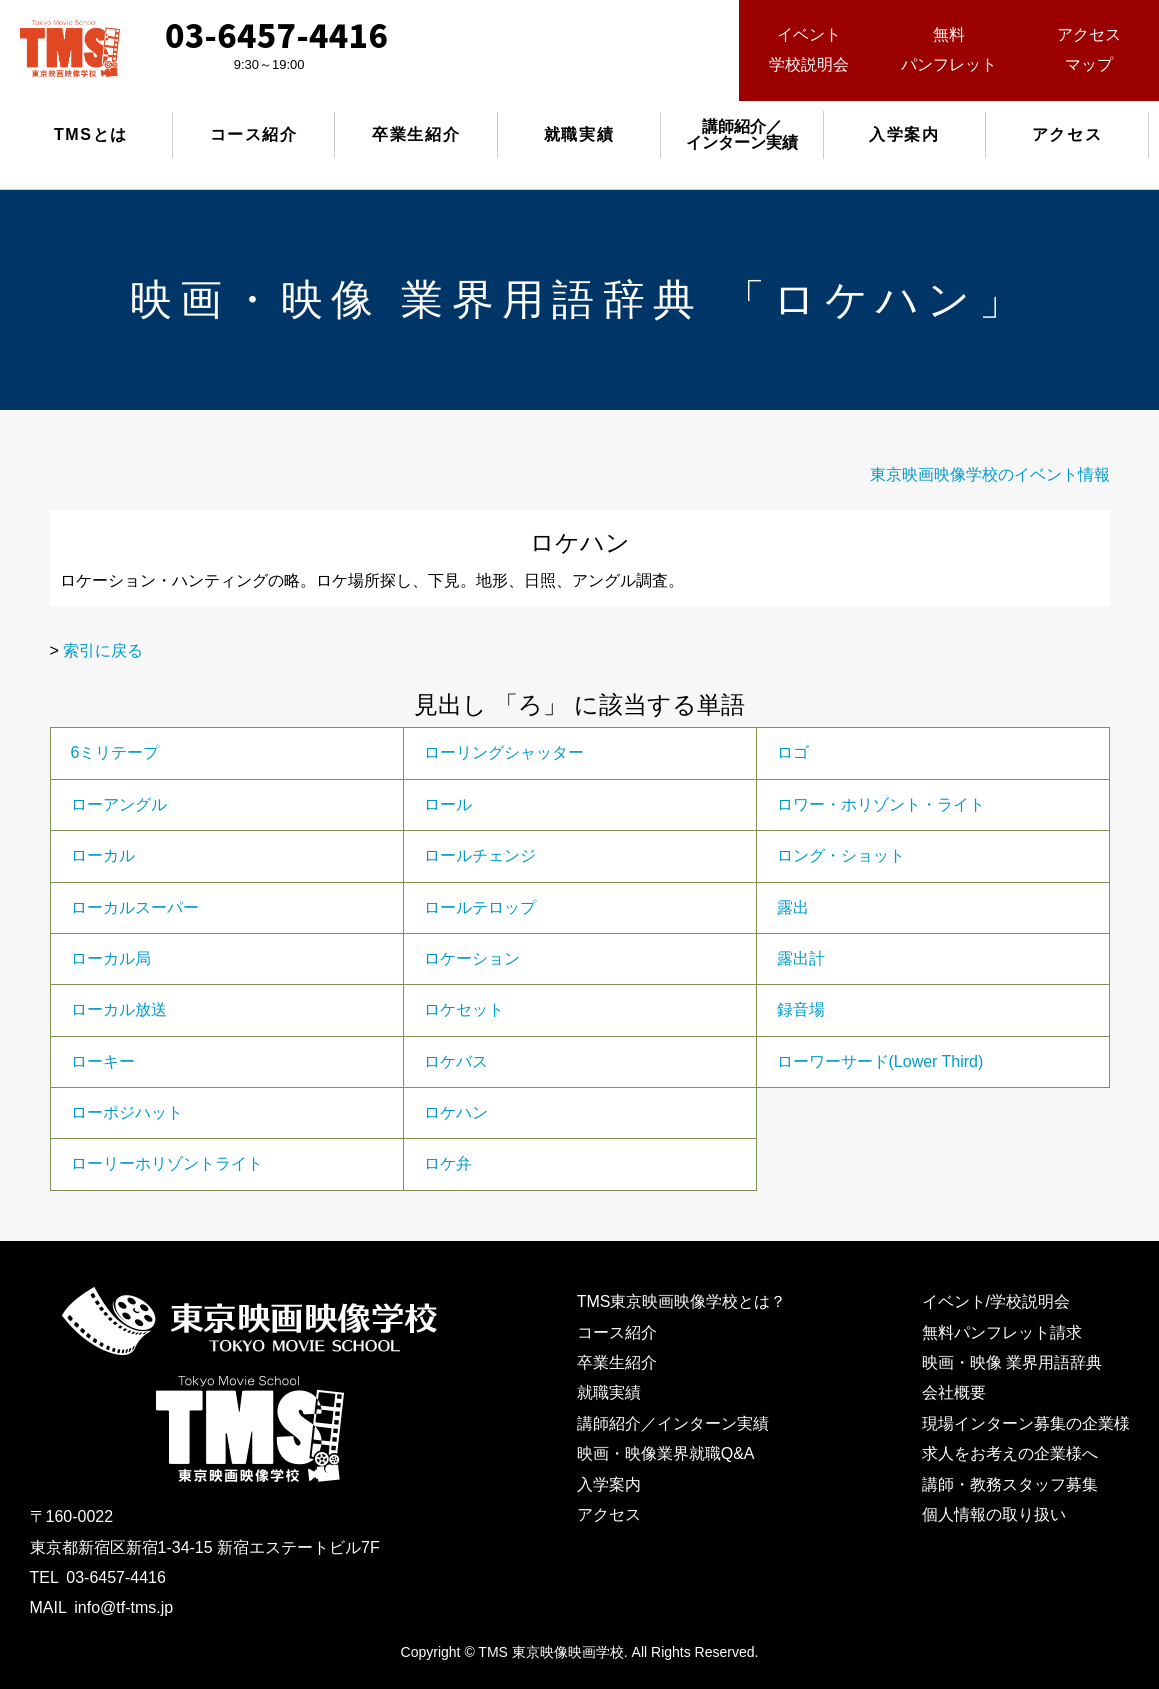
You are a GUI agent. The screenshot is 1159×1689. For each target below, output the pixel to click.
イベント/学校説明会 (996, 1301)
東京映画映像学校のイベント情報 (990, 474)
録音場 (801, 1009)
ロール (448, 804)
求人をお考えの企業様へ (1010, 1453)
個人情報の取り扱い (994, 1514)
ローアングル (119, 804)
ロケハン (456, 1112)
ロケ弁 (448, 1163)
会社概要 (954, 1392)
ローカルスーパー (135, 907)
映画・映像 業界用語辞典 (1012, 1362)
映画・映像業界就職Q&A (666, 1453)
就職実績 (579, 134)
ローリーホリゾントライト (167, 1163)
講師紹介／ (742, 134)
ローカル (103, 855)
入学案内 (904, 134)
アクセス (1067, 134)
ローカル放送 (119, 1009)
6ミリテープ (115, 752)
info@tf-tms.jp (123, 1607)
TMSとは (91, 134)
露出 (793, 907)
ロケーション (472, 958)
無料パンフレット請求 (1002, 1332)
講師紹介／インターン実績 (673, 1423)
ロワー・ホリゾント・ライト (881, 804)
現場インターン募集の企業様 (1026, 1423)
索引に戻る (103, 650)
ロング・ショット (841, 855)
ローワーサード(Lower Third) (880, 1061)
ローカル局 (111, 958)
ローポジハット (127, 1112)
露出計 (801, 958)
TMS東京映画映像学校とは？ (682, 1301)
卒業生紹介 (416, 134)
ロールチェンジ (480, 855)
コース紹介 (254, 134)
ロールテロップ (480, 907)
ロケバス (456, 1061)
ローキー (103, 1061)
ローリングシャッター (504, 752)
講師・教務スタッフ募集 (1010, 1484)
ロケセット (464, 1009)
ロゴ (793, 752)
